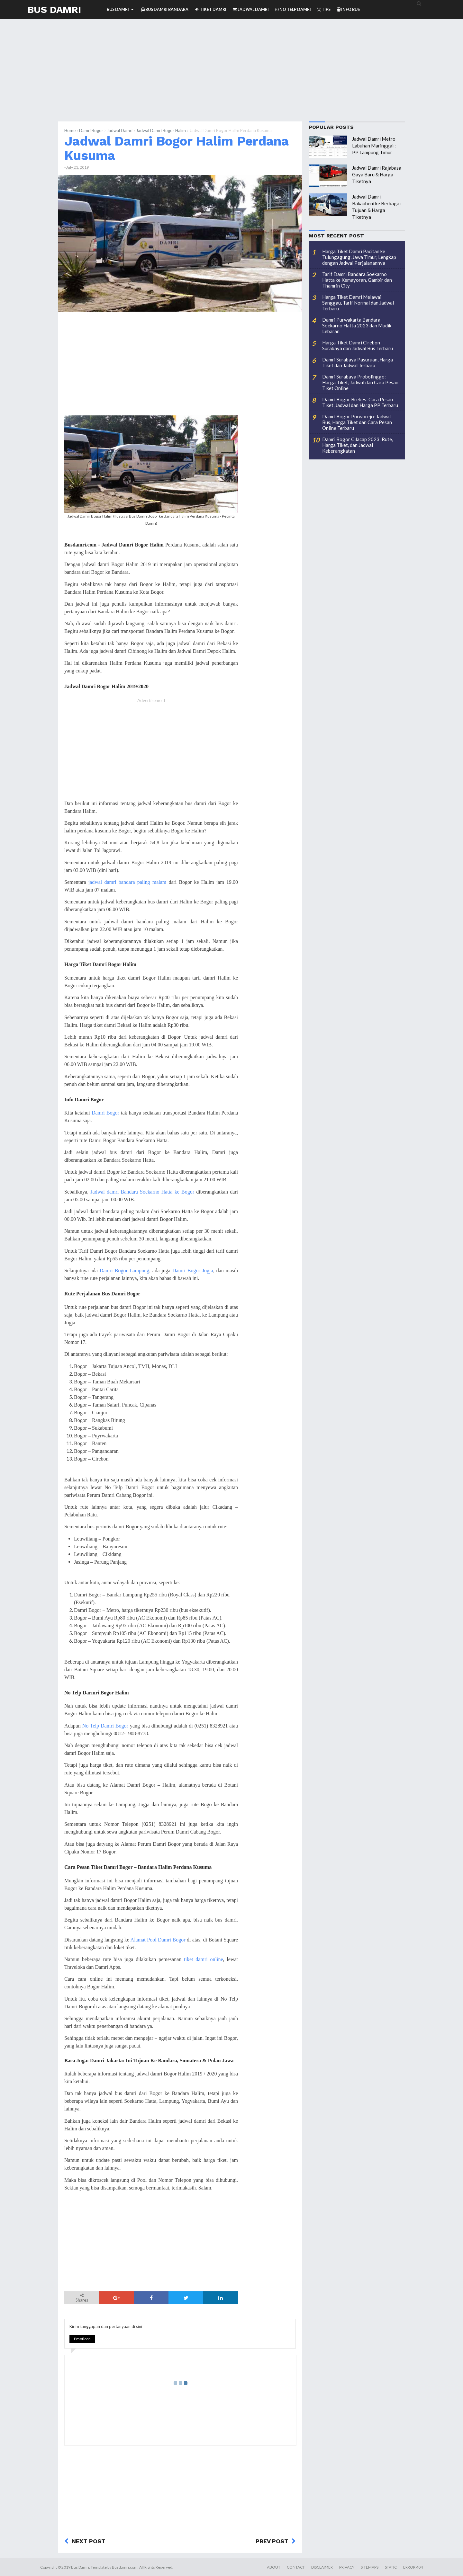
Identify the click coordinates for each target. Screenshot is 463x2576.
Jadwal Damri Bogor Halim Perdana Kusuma (176, 148)
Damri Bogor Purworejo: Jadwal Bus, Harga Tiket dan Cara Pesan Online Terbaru (357, 422)
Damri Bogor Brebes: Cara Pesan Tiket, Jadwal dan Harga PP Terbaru (360, 402)
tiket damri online (203, 1959)
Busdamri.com (125, 2567)
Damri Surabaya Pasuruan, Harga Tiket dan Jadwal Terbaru (357, 362)
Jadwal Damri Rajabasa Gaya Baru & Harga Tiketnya (376, 174)
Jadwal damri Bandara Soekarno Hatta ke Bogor (142, 1192)
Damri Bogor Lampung (124, 1270)
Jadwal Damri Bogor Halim (161, 130)
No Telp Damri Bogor (105, 1725)
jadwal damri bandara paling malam (127, 882)
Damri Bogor (91, 130)
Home (70, 130)
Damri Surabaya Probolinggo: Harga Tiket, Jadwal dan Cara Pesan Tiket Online (360, 382)
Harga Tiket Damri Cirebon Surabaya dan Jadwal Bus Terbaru (357, 345)
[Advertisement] (231, 76)
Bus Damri (54, 9)
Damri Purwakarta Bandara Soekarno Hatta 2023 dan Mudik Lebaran (356, 325)
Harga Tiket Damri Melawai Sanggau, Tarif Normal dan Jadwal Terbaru (358, 302)
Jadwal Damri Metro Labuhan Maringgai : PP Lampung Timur (374, 145)
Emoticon (82, 2338)
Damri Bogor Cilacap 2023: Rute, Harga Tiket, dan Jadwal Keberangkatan (357, 445)
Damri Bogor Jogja (192, 1270)
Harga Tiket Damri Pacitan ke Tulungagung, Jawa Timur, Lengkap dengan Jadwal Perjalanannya (359, 257)
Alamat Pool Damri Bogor (158, 1939)
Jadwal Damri (119, 130)
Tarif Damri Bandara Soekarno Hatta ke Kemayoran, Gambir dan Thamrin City (357, 280)
